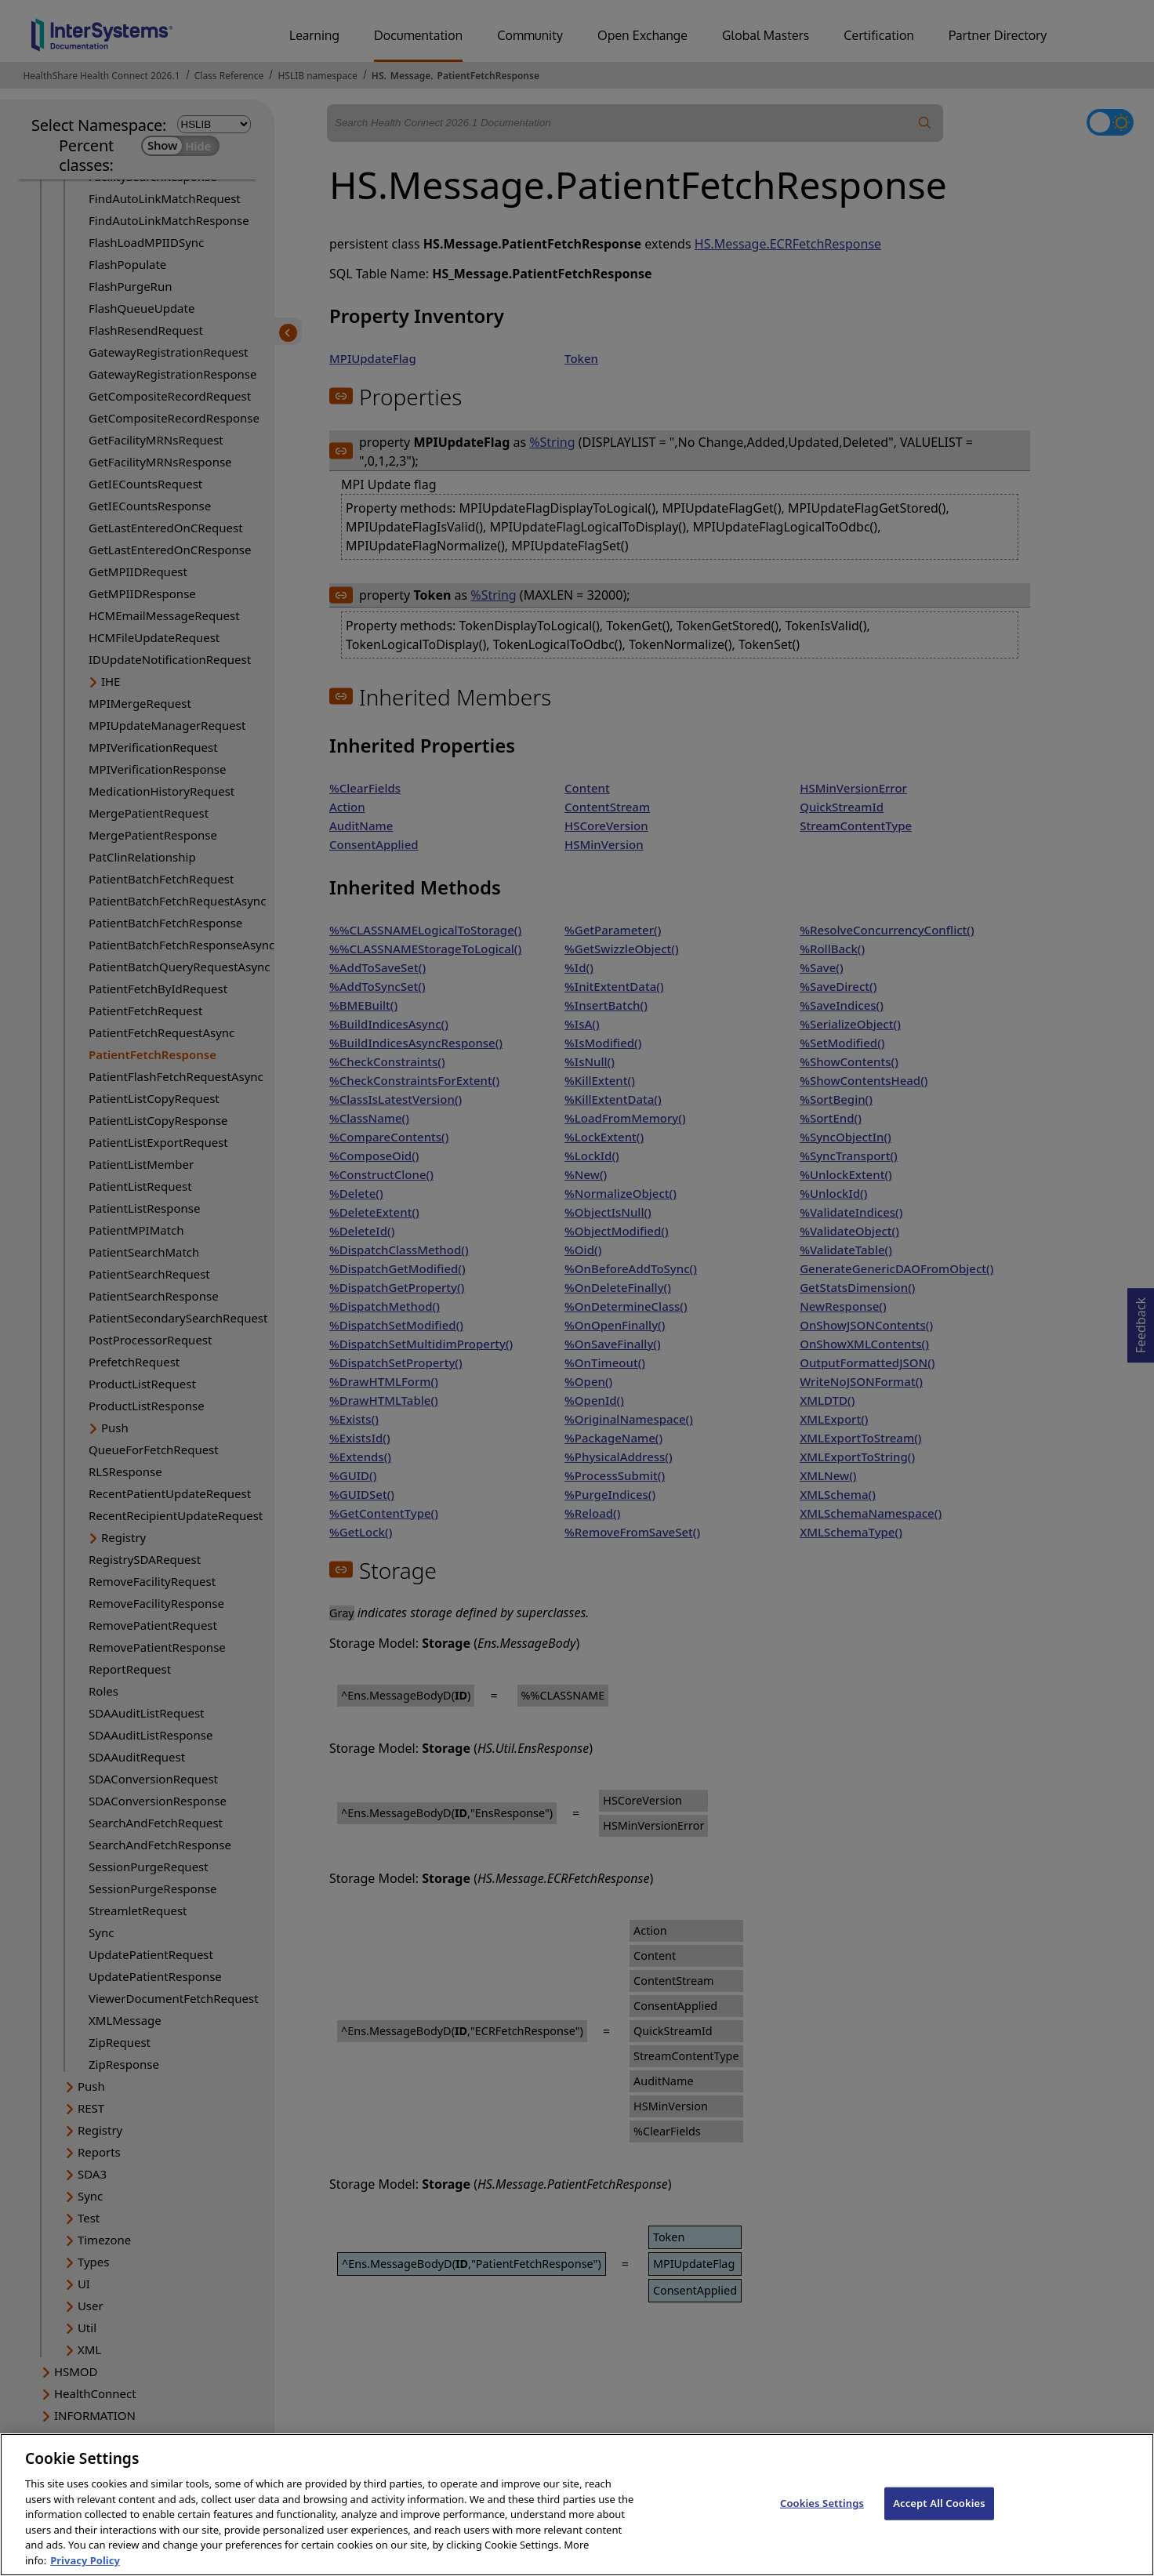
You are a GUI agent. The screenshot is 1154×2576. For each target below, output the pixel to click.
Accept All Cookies (939, 2516)
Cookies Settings (822, 2516)
